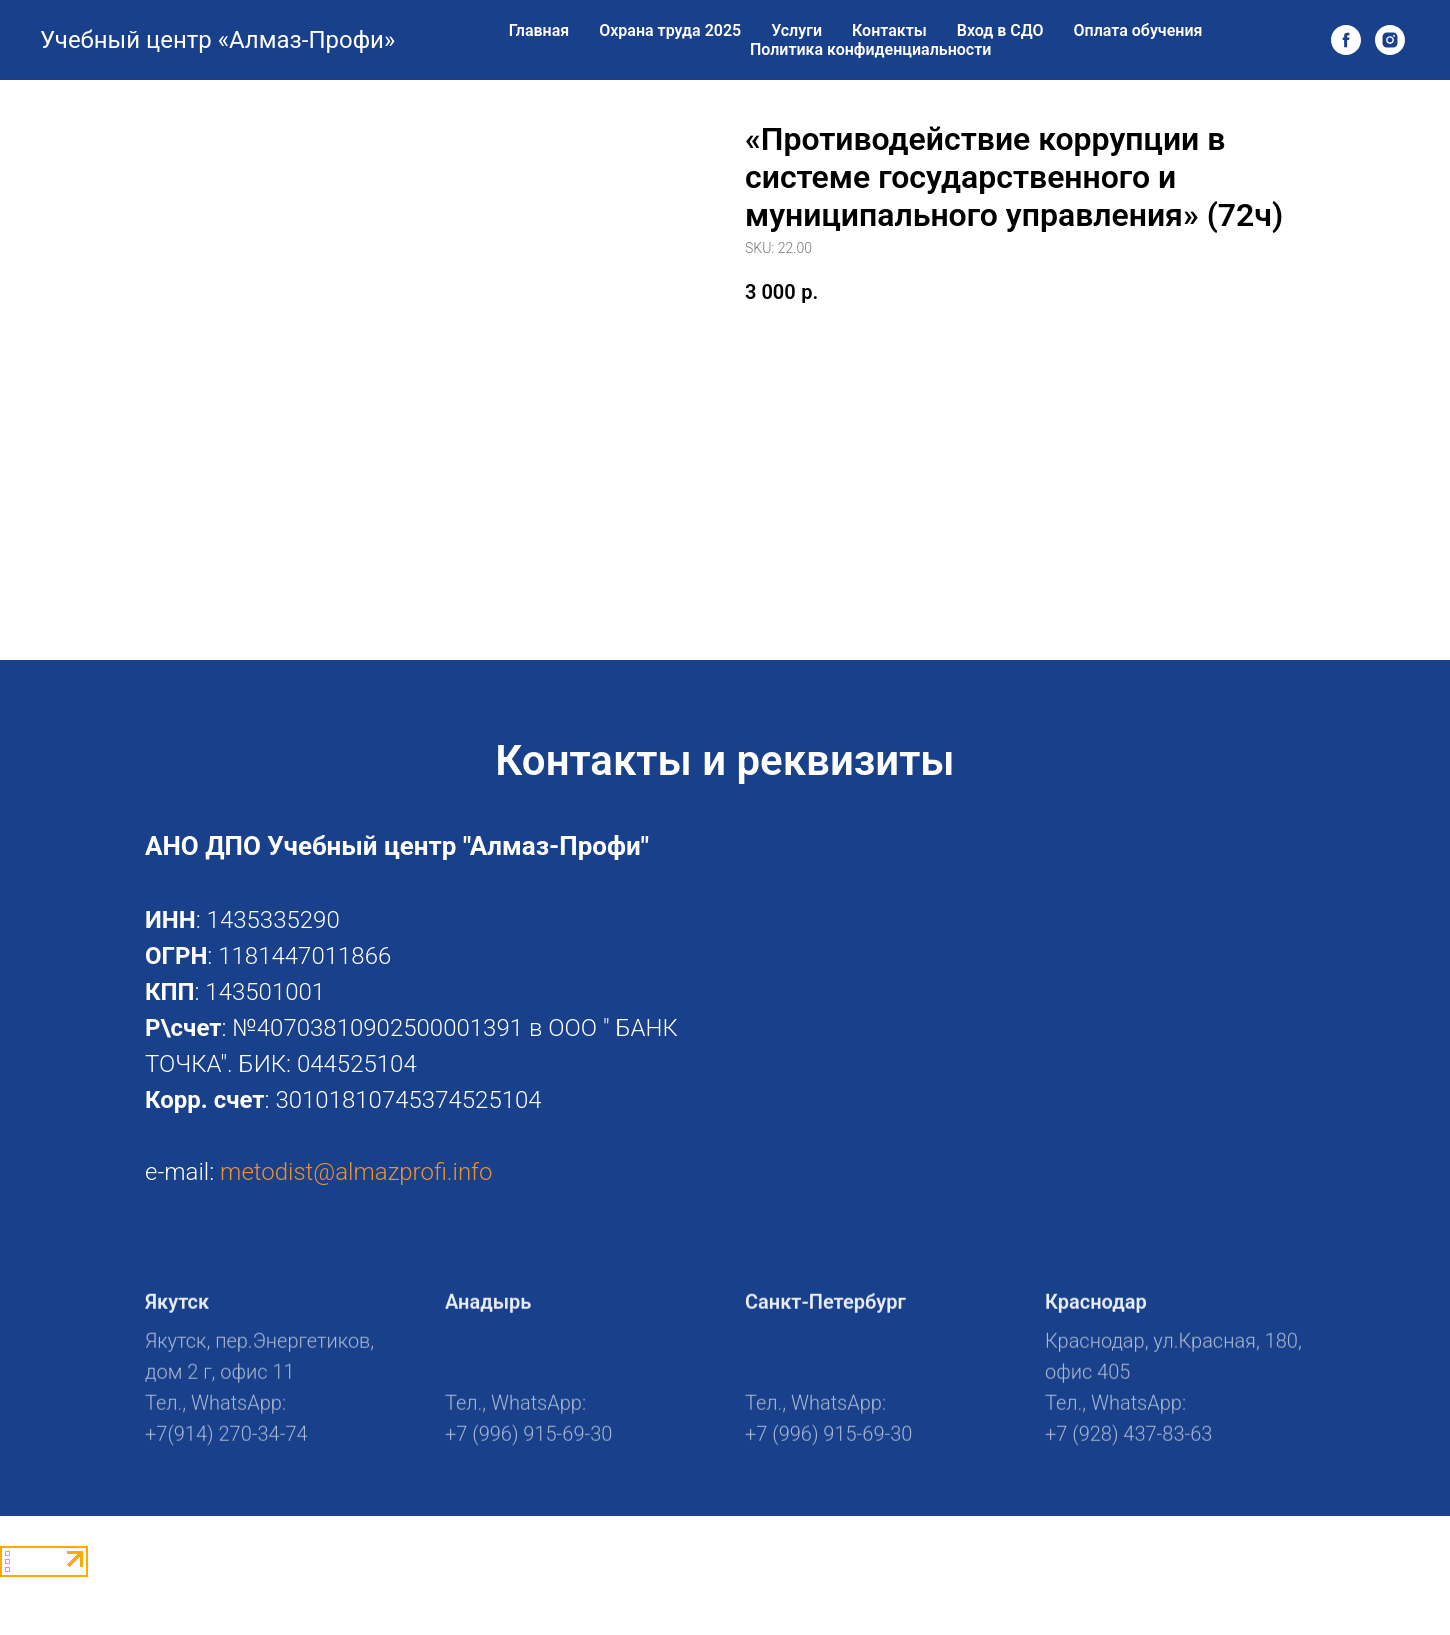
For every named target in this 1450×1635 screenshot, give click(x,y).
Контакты (889, 30)
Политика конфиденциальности (870, 49)
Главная (539, 30)
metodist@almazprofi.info (356, 1172)
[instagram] (1390, 40)
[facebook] (1346, 40)
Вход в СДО (1000, 30)
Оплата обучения (1138, 30)
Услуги (796, 30)
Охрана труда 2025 (670, 30)
